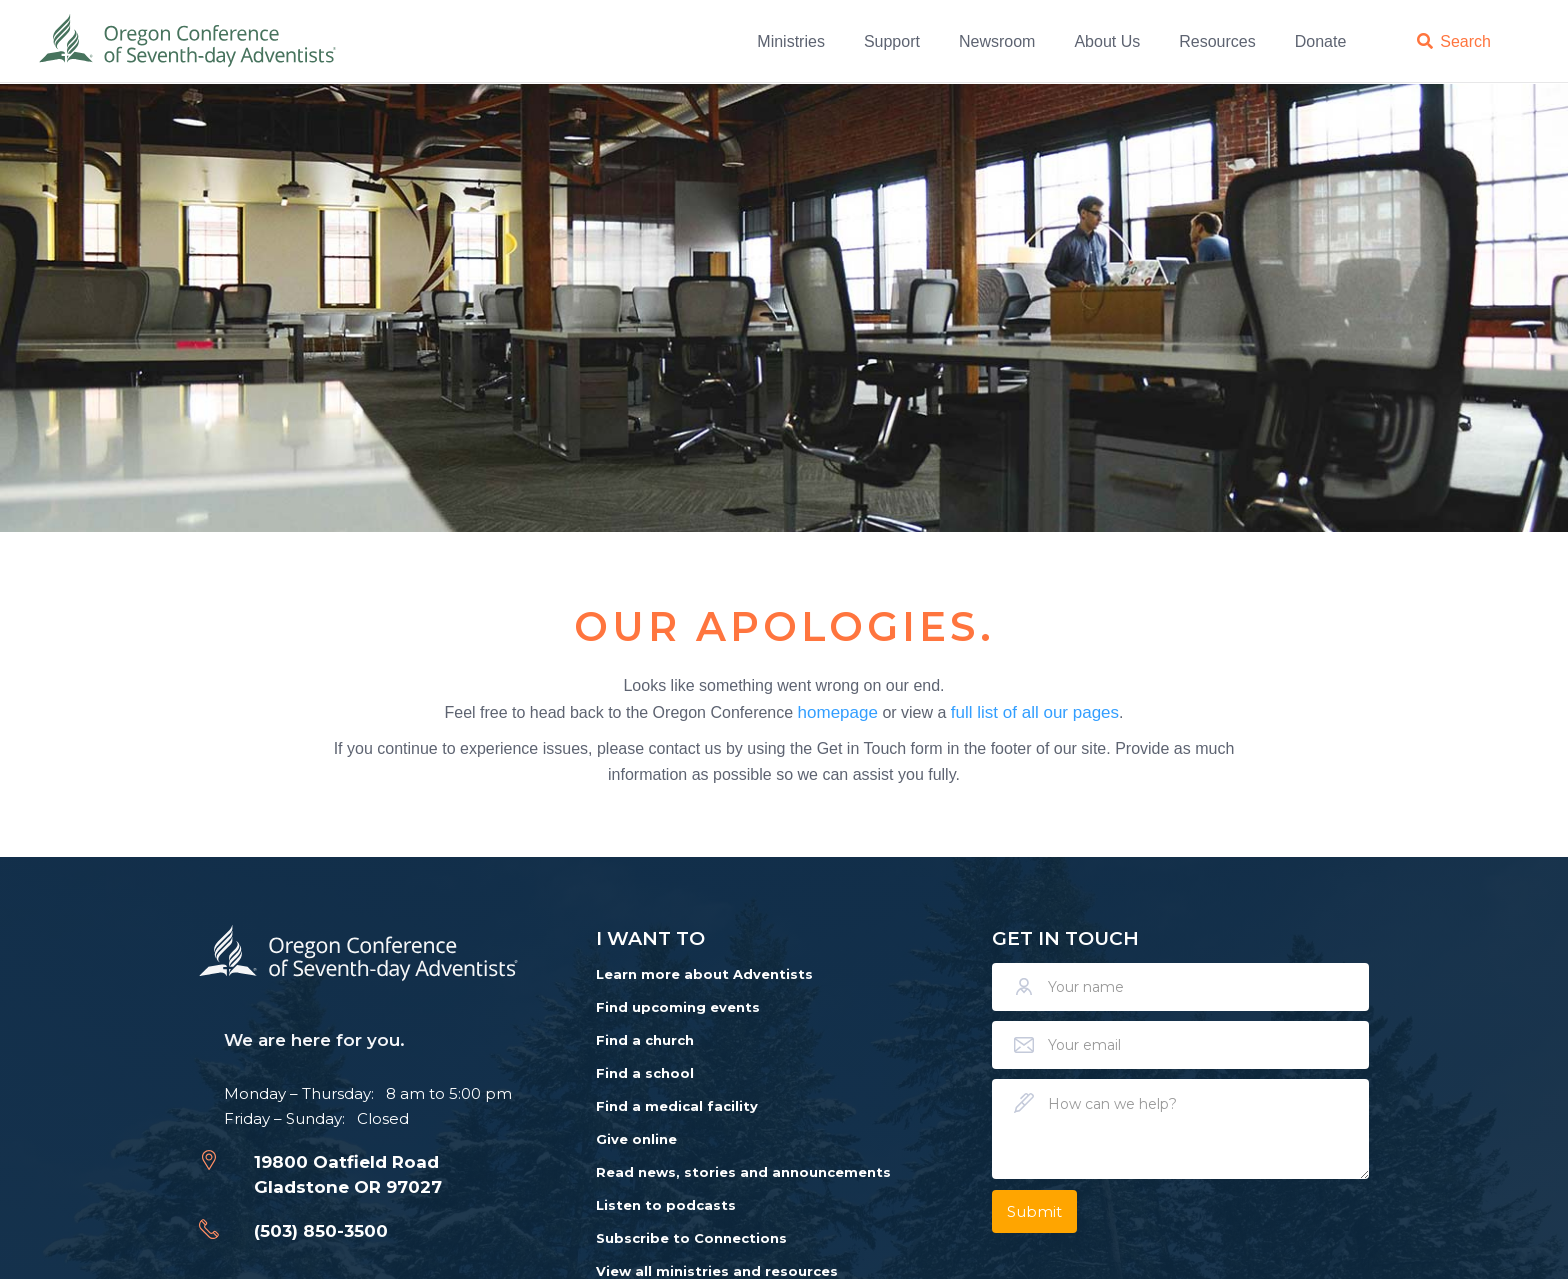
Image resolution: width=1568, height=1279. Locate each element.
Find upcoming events (678, 1007)
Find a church (645, 1040)
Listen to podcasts (666, 1205)
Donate (1321, 41)
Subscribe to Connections (691, 1238)
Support (892, 41)
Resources (1217, 41)
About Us (1107, 41)
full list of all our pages (1035, 711)
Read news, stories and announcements (743, 1172)
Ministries (791, 41)
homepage (838, 711)
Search (1465, 41)
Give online (636, 1139)
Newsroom (997, 41)
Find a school (645, 1073)
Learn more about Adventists (704, 974)
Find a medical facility (677, 1106)
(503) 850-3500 (321, 1231)
